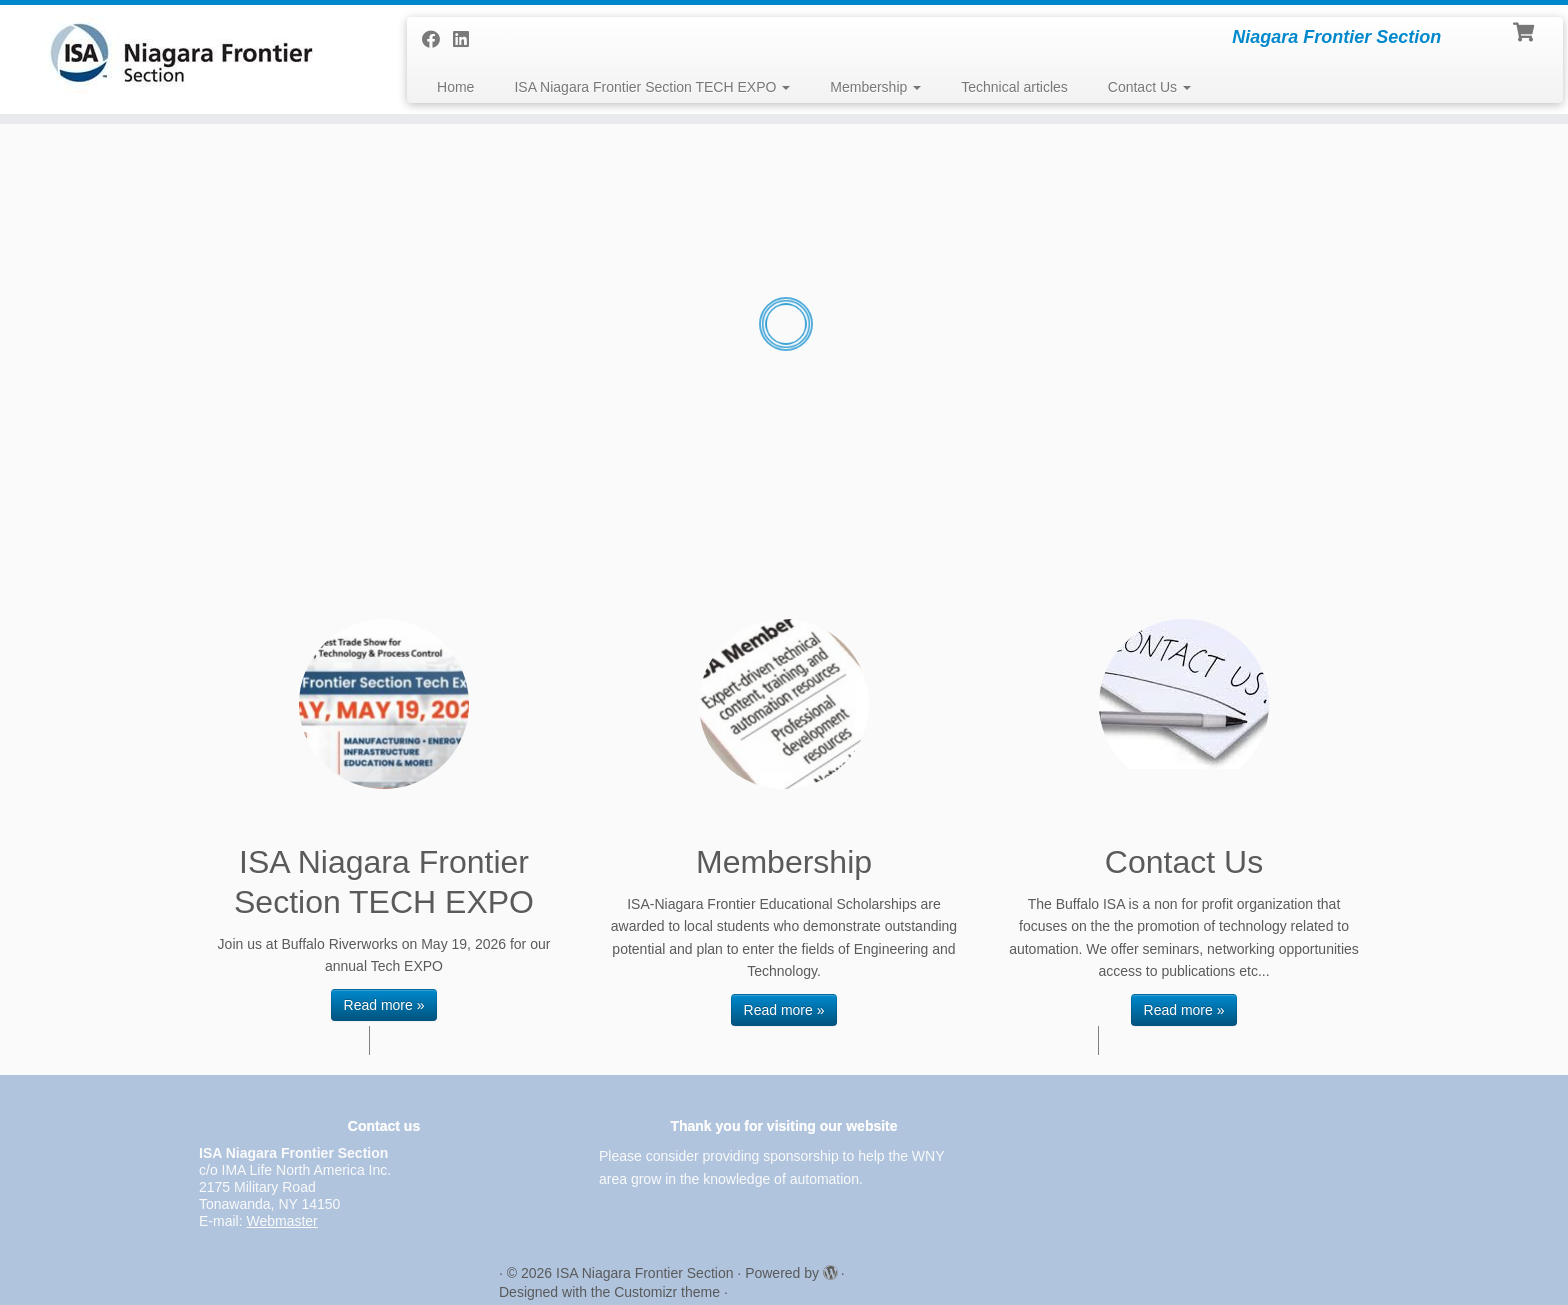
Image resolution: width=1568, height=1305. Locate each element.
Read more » (384, 1005)
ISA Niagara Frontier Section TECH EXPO (652, 87)
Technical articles (1014, 87)
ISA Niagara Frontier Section (644, 1273)
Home (455, 87)
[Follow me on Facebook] (437, 40)
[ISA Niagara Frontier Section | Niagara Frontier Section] (181, 54)
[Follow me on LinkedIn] (467, 40)
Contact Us (1149, 87)
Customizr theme (667, 1292)
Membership (875, 87)
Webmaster (281, 1221)
